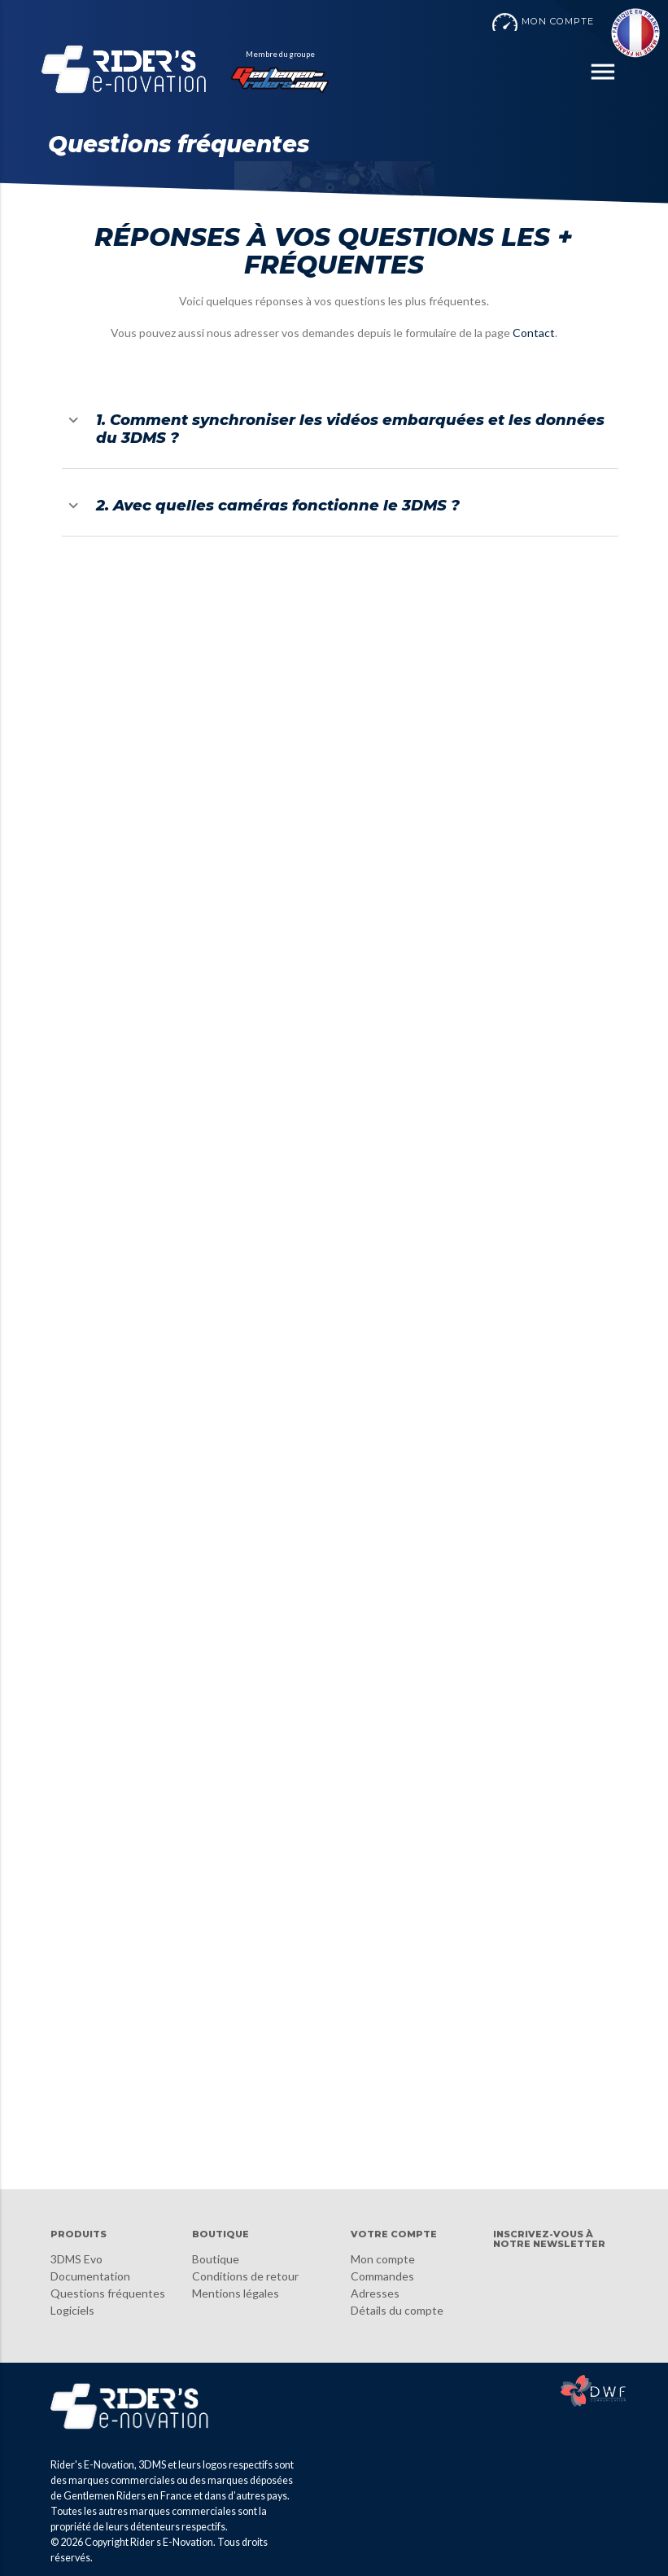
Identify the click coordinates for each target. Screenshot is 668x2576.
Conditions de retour (245, 2276)
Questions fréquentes (107, 2293)
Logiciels (72, 2310)
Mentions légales (235, 2293)
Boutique (215, 2259)
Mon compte (383, 2259)
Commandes (382, 2276)
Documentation (90, 2276)
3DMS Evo (76, 2259)
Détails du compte (397, 2310)
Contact (534, 333)
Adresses (375, 2293)
